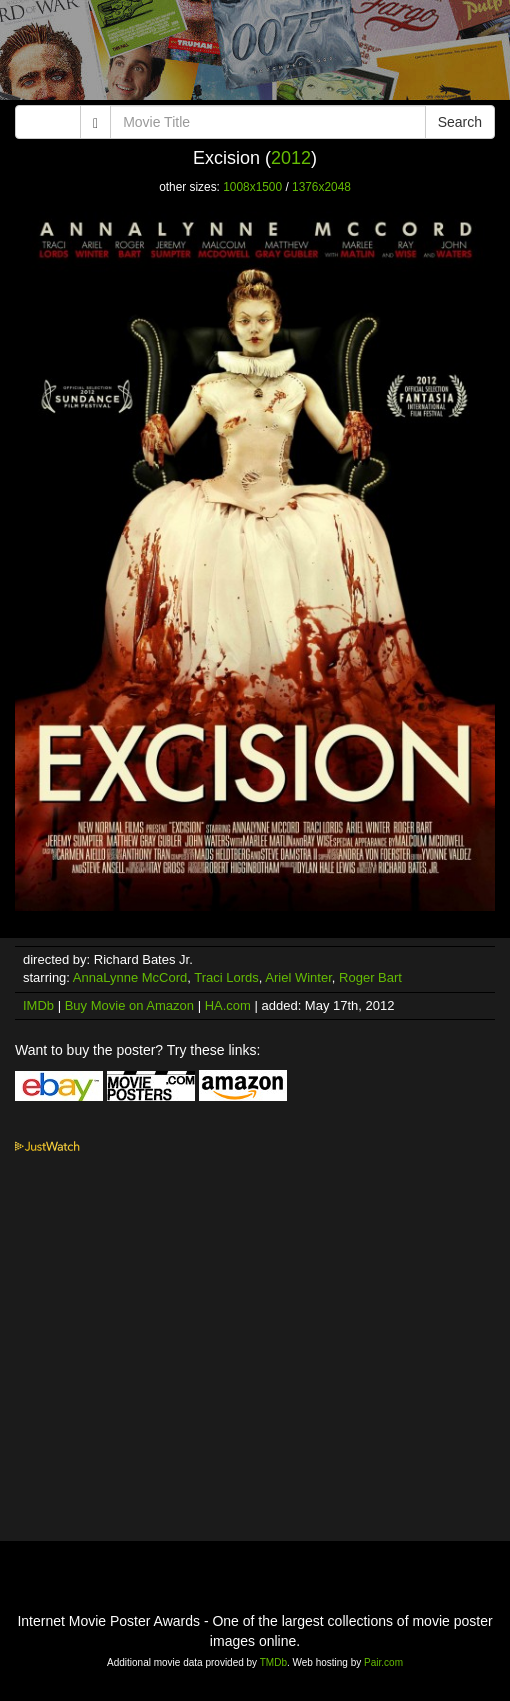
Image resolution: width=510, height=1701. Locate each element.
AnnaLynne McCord (130, 977)
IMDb (38, 1005)
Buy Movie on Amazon (129, 1005)
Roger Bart (370, 977)
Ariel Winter (298, 977)
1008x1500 (252, 187)
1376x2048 (321, 187)
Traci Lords (226, 977)
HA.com (228, 1005)
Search (460, 122)
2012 (291, 158)
